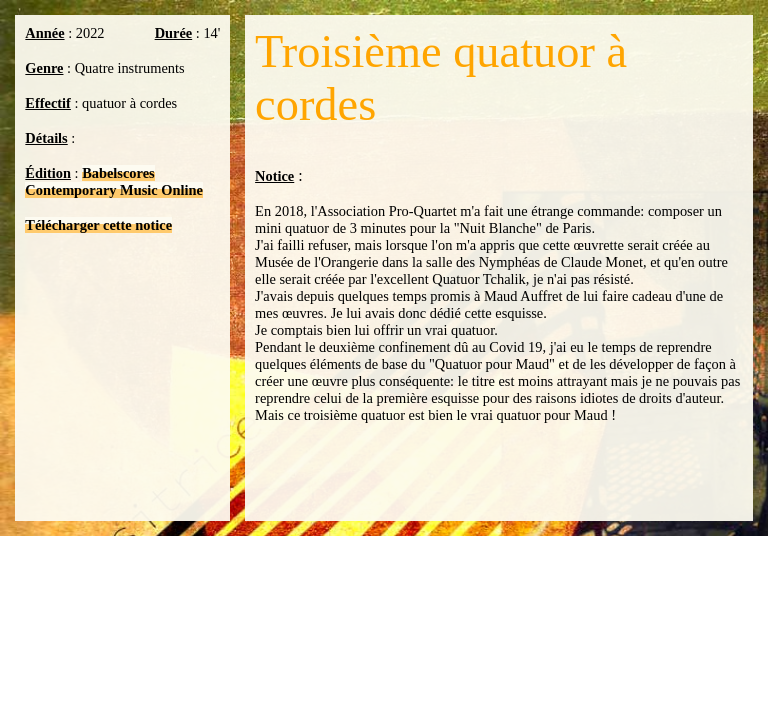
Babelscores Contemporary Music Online (113, 181)
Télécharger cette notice (98, 225)
